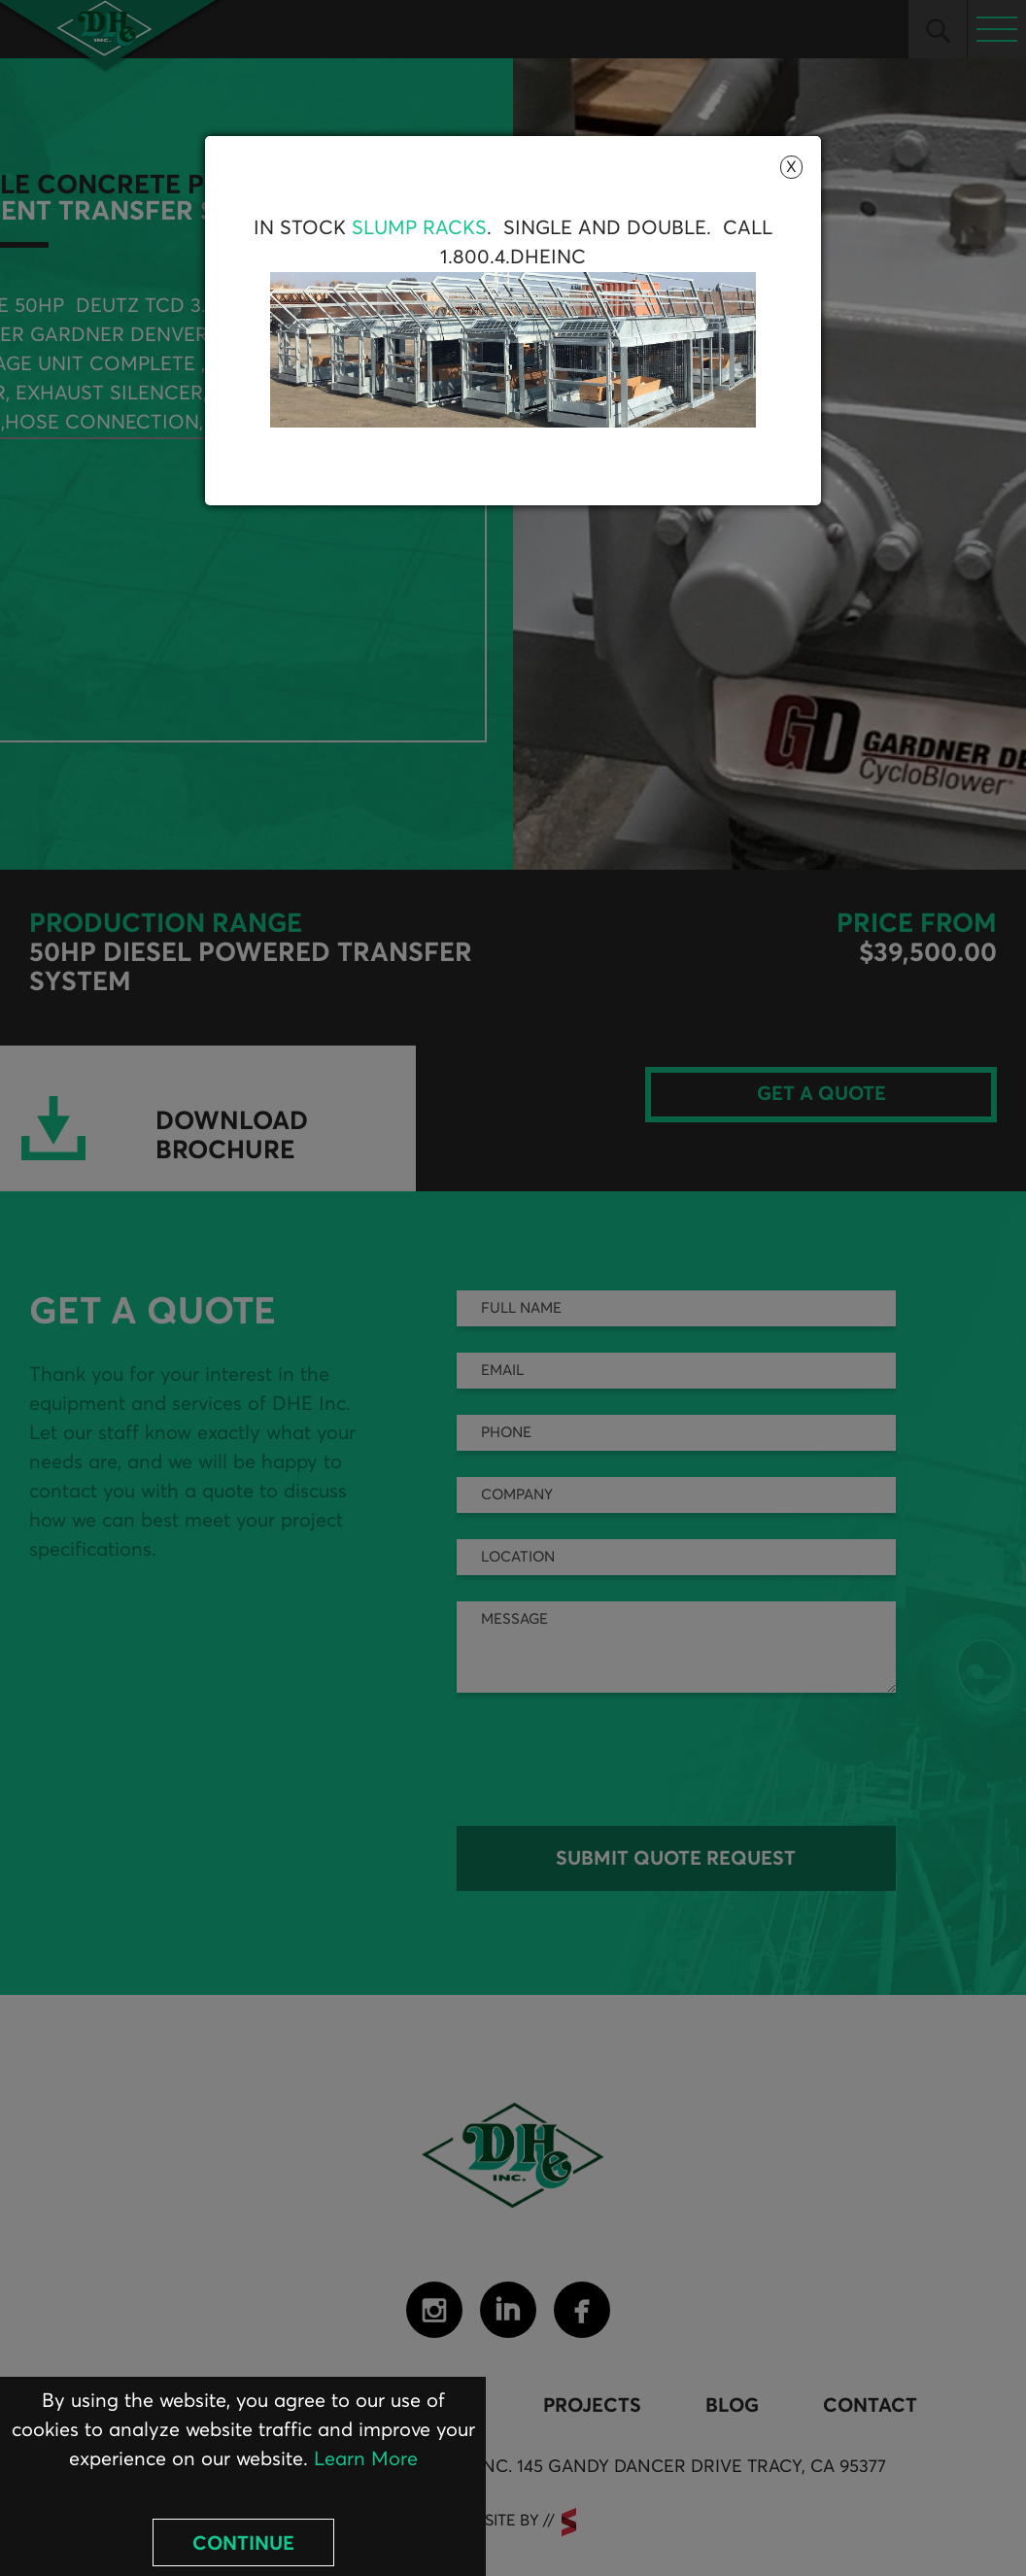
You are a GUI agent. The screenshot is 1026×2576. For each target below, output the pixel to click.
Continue (243, 2544)
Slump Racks (419, 228)
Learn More (366, 2459)
